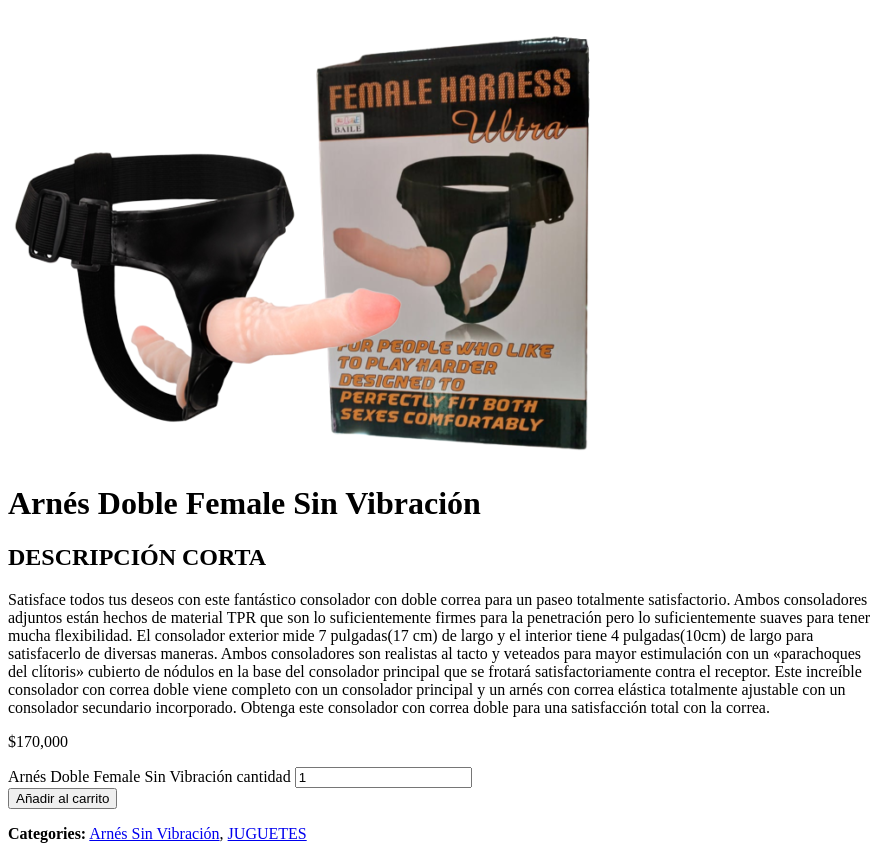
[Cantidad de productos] (383, 777)
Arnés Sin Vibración (154, 833)
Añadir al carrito (62, 798)
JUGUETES (267, 833)
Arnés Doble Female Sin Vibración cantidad (149, 776)
